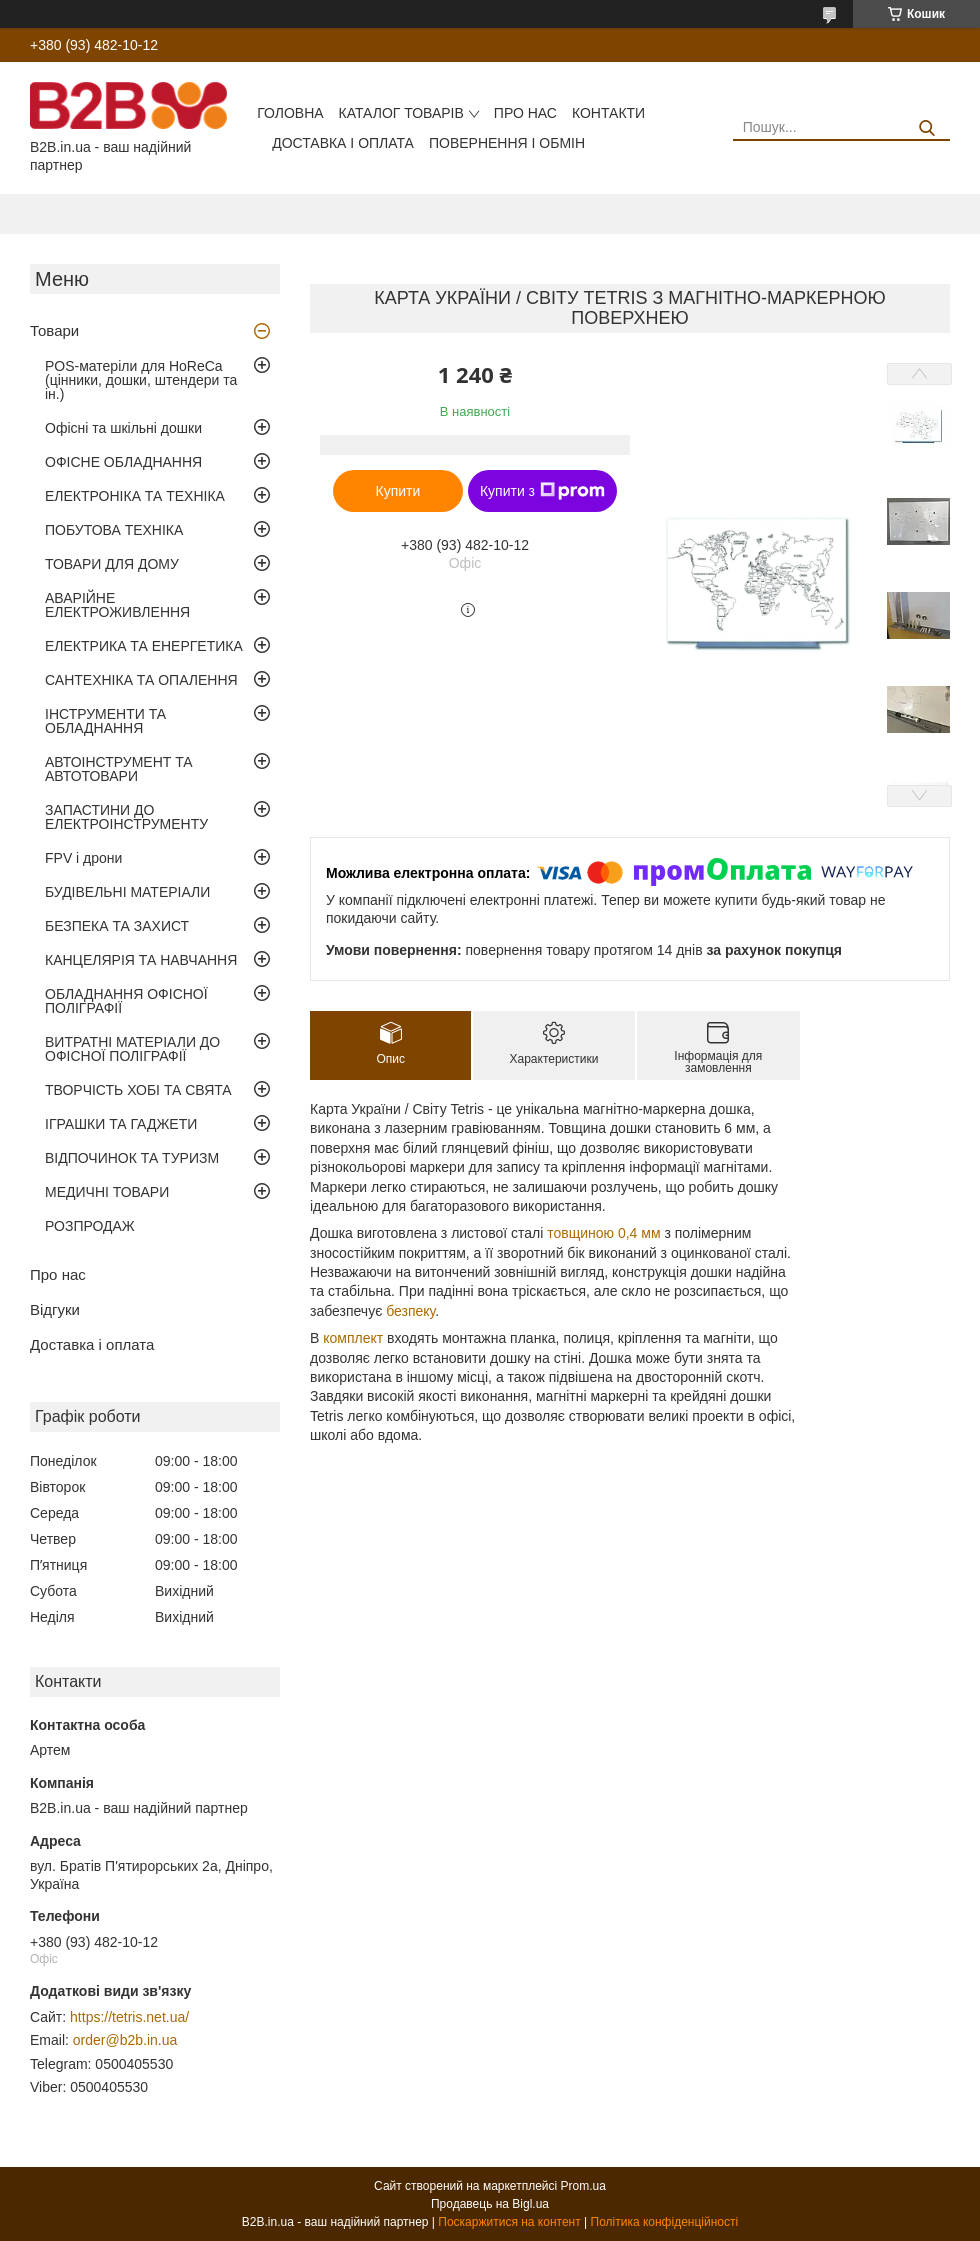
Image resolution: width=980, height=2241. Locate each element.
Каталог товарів (401, 113)
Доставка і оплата (343, 143)
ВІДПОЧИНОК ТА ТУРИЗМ (132, 1158)
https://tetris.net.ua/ (129, 2017)
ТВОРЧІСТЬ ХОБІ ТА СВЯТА (138, 1090)
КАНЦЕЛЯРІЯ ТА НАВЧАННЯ (141, 960)
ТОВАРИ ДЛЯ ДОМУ (112, 564)
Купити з (542, 491)
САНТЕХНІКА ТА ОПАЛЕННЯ (141, 680)
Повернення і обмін (507, 143)
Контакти (608, 113)
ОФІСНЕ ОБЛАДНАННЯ (123, 462)
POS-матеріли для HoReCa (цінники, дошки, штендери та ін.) (141, 380)
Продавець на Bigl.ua (490, 2204)
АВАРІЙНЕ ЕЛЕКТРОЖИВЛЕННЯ (117, 605)
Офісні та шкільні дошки (123, 428)
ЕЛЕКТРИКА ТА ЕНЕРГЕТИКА (144, 646)
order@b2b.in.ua (125, 2040)
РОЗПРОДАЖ (90, 1226)
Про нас (525, 113)
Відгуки (55, 1309)
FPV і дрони (83, 858)
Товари (54, 330)
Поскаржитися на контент (509, 2222)
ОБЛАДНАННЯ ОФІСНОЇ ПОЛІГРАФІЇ (126, 1001)
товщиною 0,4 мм (603, 1233)
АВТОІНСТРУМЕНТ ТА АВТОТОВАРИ (119, 769)
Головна (290, 113)
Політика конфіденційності (665, 2222)
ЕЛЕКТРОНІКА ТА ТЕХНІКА (135, 496)
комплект (353, 1338)
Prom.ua (583, 2186)
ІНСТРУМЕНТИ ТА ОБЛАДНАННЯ (105, 721)
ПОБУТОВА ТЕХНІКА (114, 530)
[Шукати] (927, 128)
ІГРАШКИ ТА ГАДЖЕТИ (121, 1124)
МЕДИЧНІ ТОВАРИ (107, 1192)
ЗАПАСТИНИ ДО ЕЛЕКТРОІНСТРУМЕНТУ (126, 817)
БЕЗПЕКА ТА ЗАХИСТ (117, 926)
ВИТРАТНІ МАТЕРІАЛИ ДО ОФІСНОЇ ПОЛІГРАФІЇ (132, 1049)
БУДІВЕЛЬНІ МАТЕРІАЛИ (127, 892)
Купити (398, 491)
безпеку (410, 1311)
